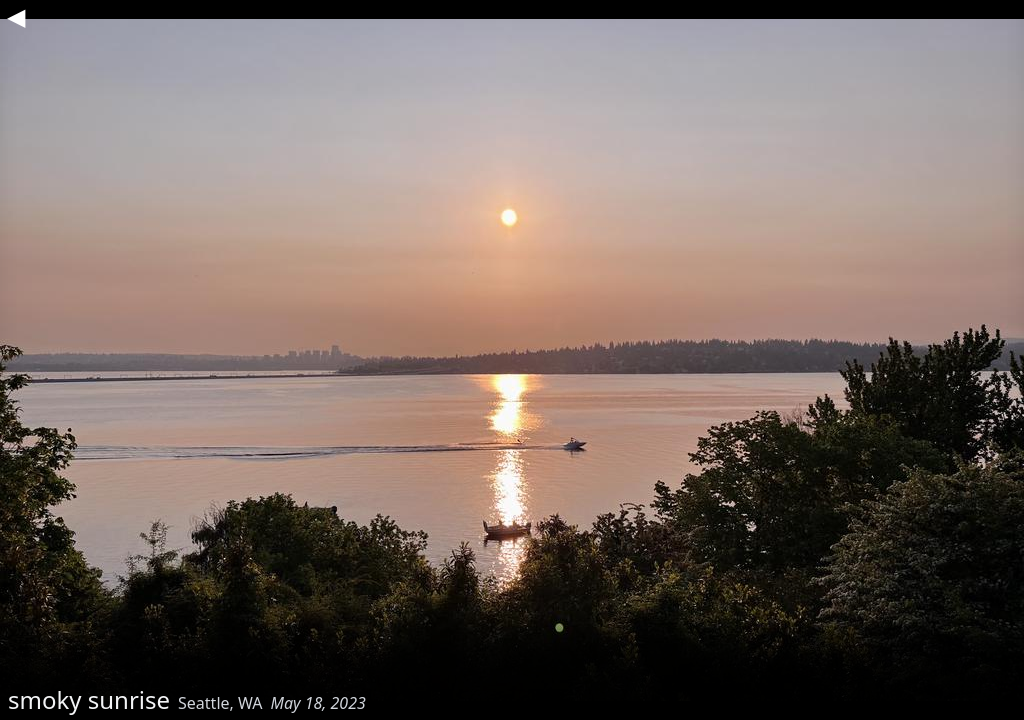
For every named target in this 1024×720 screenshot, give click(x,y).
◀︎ (16, 16)
